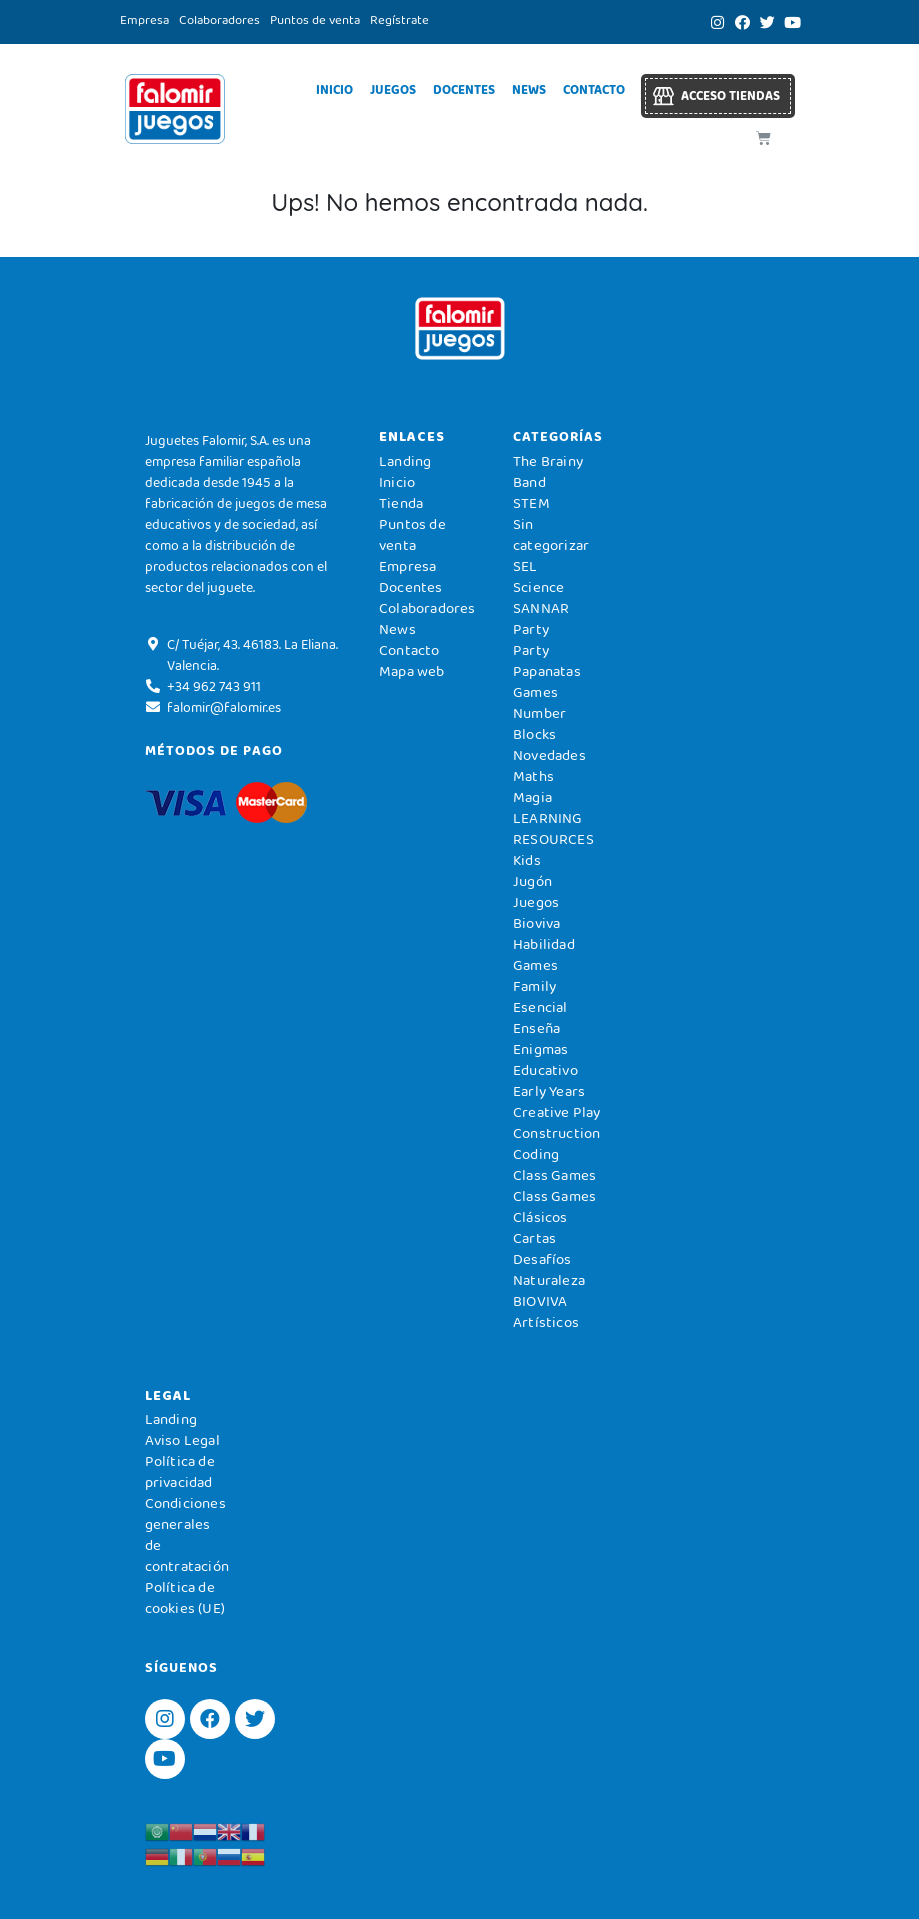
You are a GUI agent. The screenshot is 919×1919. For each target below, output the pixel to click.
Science (538, 587)
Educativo (545, 1070)
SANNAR (541, 608)
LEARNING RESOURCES (553, 828)
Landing (405, 461)
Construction (556, 1133)
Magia (532, 797)
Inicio (334, 89)
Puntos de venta (315, 19)
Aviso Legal (182, 1440)
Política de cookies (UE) (185, 1597)
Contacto (594, 89)
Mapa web (412, 671)
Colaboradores (219, 19)
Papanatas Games (547, 681)
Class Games (554, 1175)
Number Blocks (539, 723)
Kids (527, 860)
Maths (533, 776)
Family (534, 986)
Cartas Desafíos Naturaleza (549, 1259)
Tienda (401, 503)
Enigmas (540, 1049)
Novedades (549, 755)
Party (531, 629)
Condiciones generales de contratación (187, 1534)
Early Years (549, 1091)
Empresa (144, 19)
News (529, 89)
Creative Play (557, 1112)
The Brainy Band (548, 471)
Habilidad (544, 944)
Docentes (464, 89)
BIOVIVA (540, 1301)
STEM (531, 503)
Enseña (536, 1028)
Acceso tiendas (730, 95)
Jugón (532, 881)
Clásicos (540, 1217)
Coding (536, 1154)
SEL (525, 566)
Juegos (393, 89)
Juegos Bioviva (536, 912)
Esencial (540, 1007)
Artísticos (546, 1322)
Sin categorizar (551, 534)
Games (535, 965)
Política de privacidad (180, 1471)
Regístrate (399, 19)
